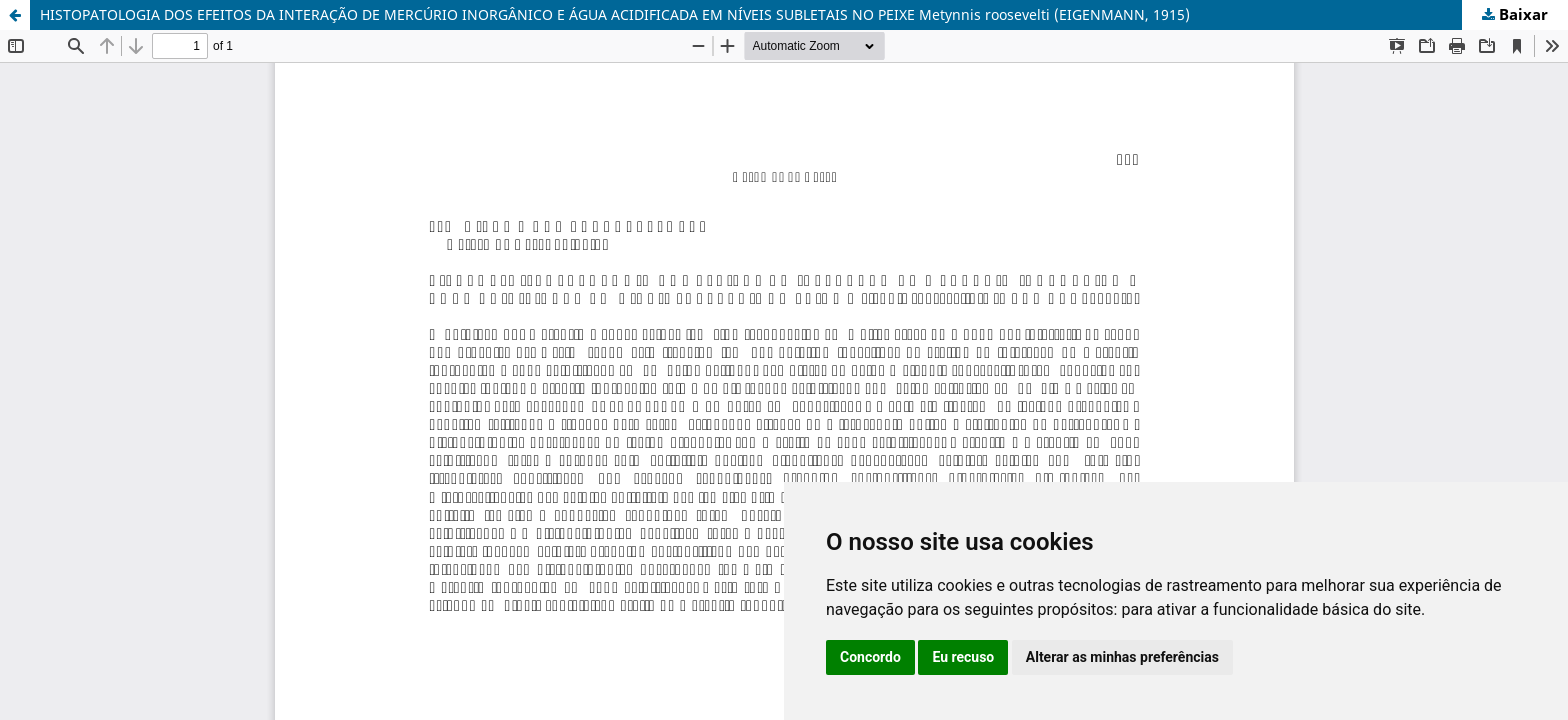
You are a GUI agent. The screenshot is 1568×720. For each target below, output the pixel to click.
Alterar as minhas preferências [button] (1122, 657)
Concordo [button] (870, 657)
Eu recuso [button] (963, 657)
